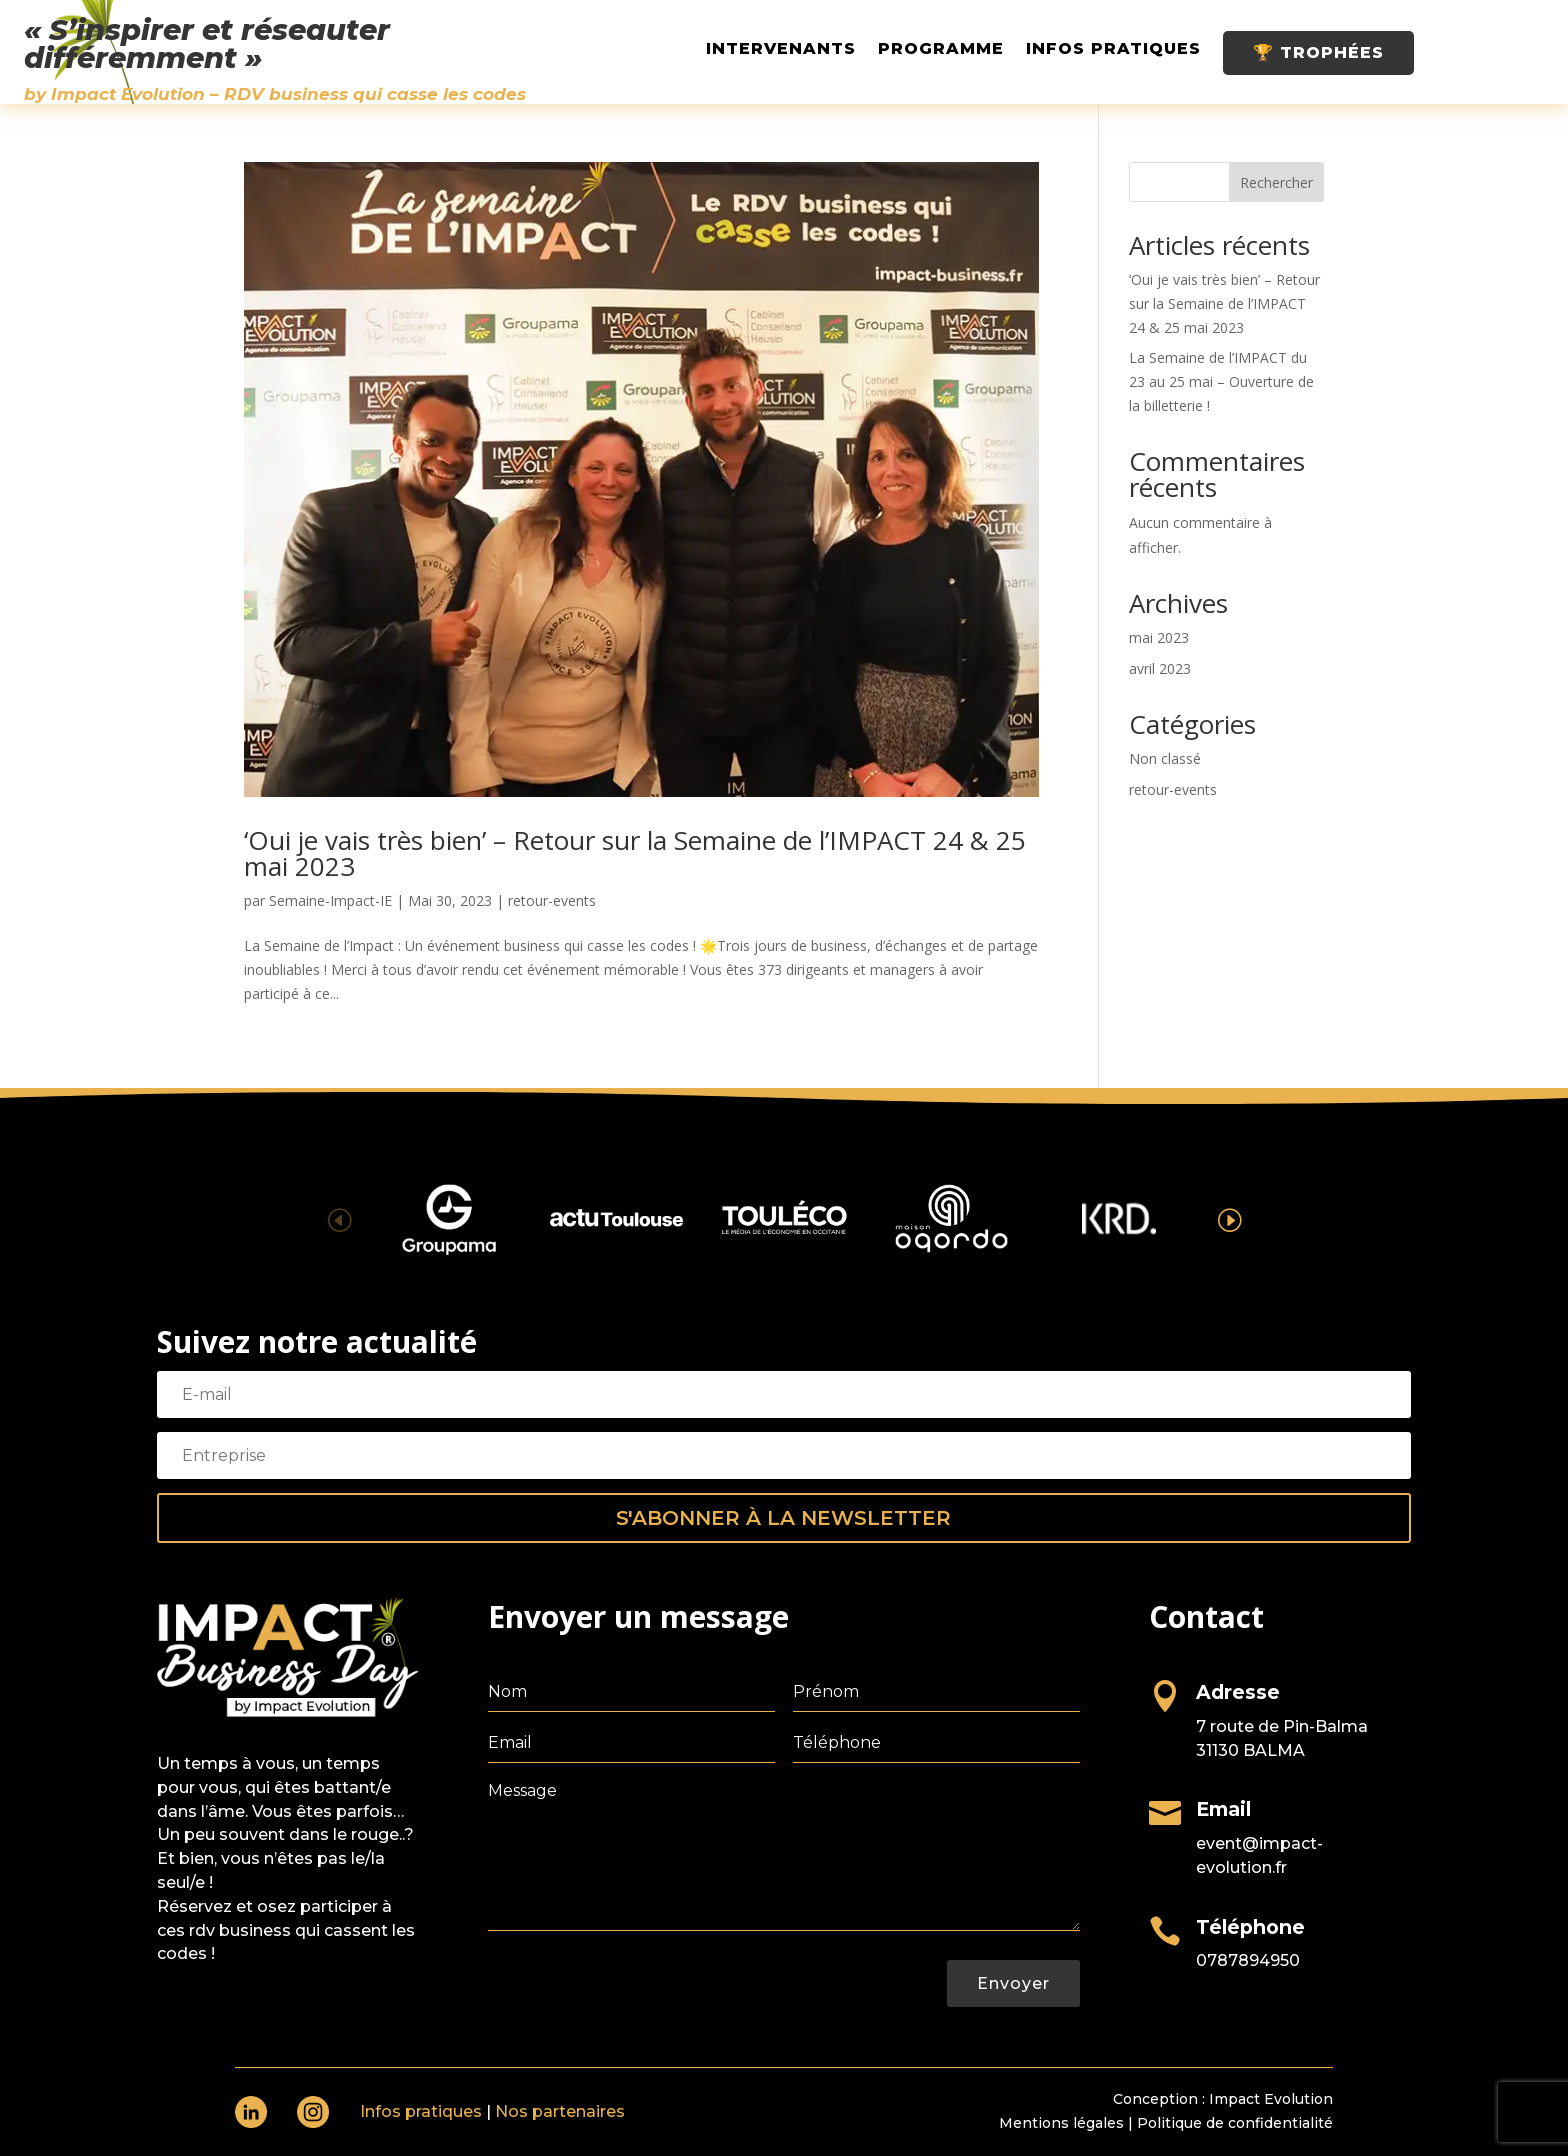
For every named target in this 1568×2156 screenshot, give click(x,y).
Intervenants (781, 50)
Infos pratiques (1113, 50)
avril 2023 (1160, 668)
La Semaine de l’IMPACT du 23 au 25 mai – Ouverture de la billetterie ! (1221, 381)
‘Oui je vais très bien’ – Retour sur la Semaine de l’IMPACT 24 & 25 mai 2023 (635, 853)
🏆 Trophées (1318, 52)
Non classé (1165, 758)
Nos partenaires (560, 2111)
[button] (1229, 1218)
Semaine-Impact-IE (330, 900)
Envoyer (1013, 1983)
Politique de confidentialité (1235, 2123)
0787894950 (1248, 1960)
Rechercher (1276, 182)
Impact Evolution (1271, 2099)
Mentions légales (1061, 2123)
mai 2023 (1159, 637)
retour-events (552, 900)
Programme (941, 50)
